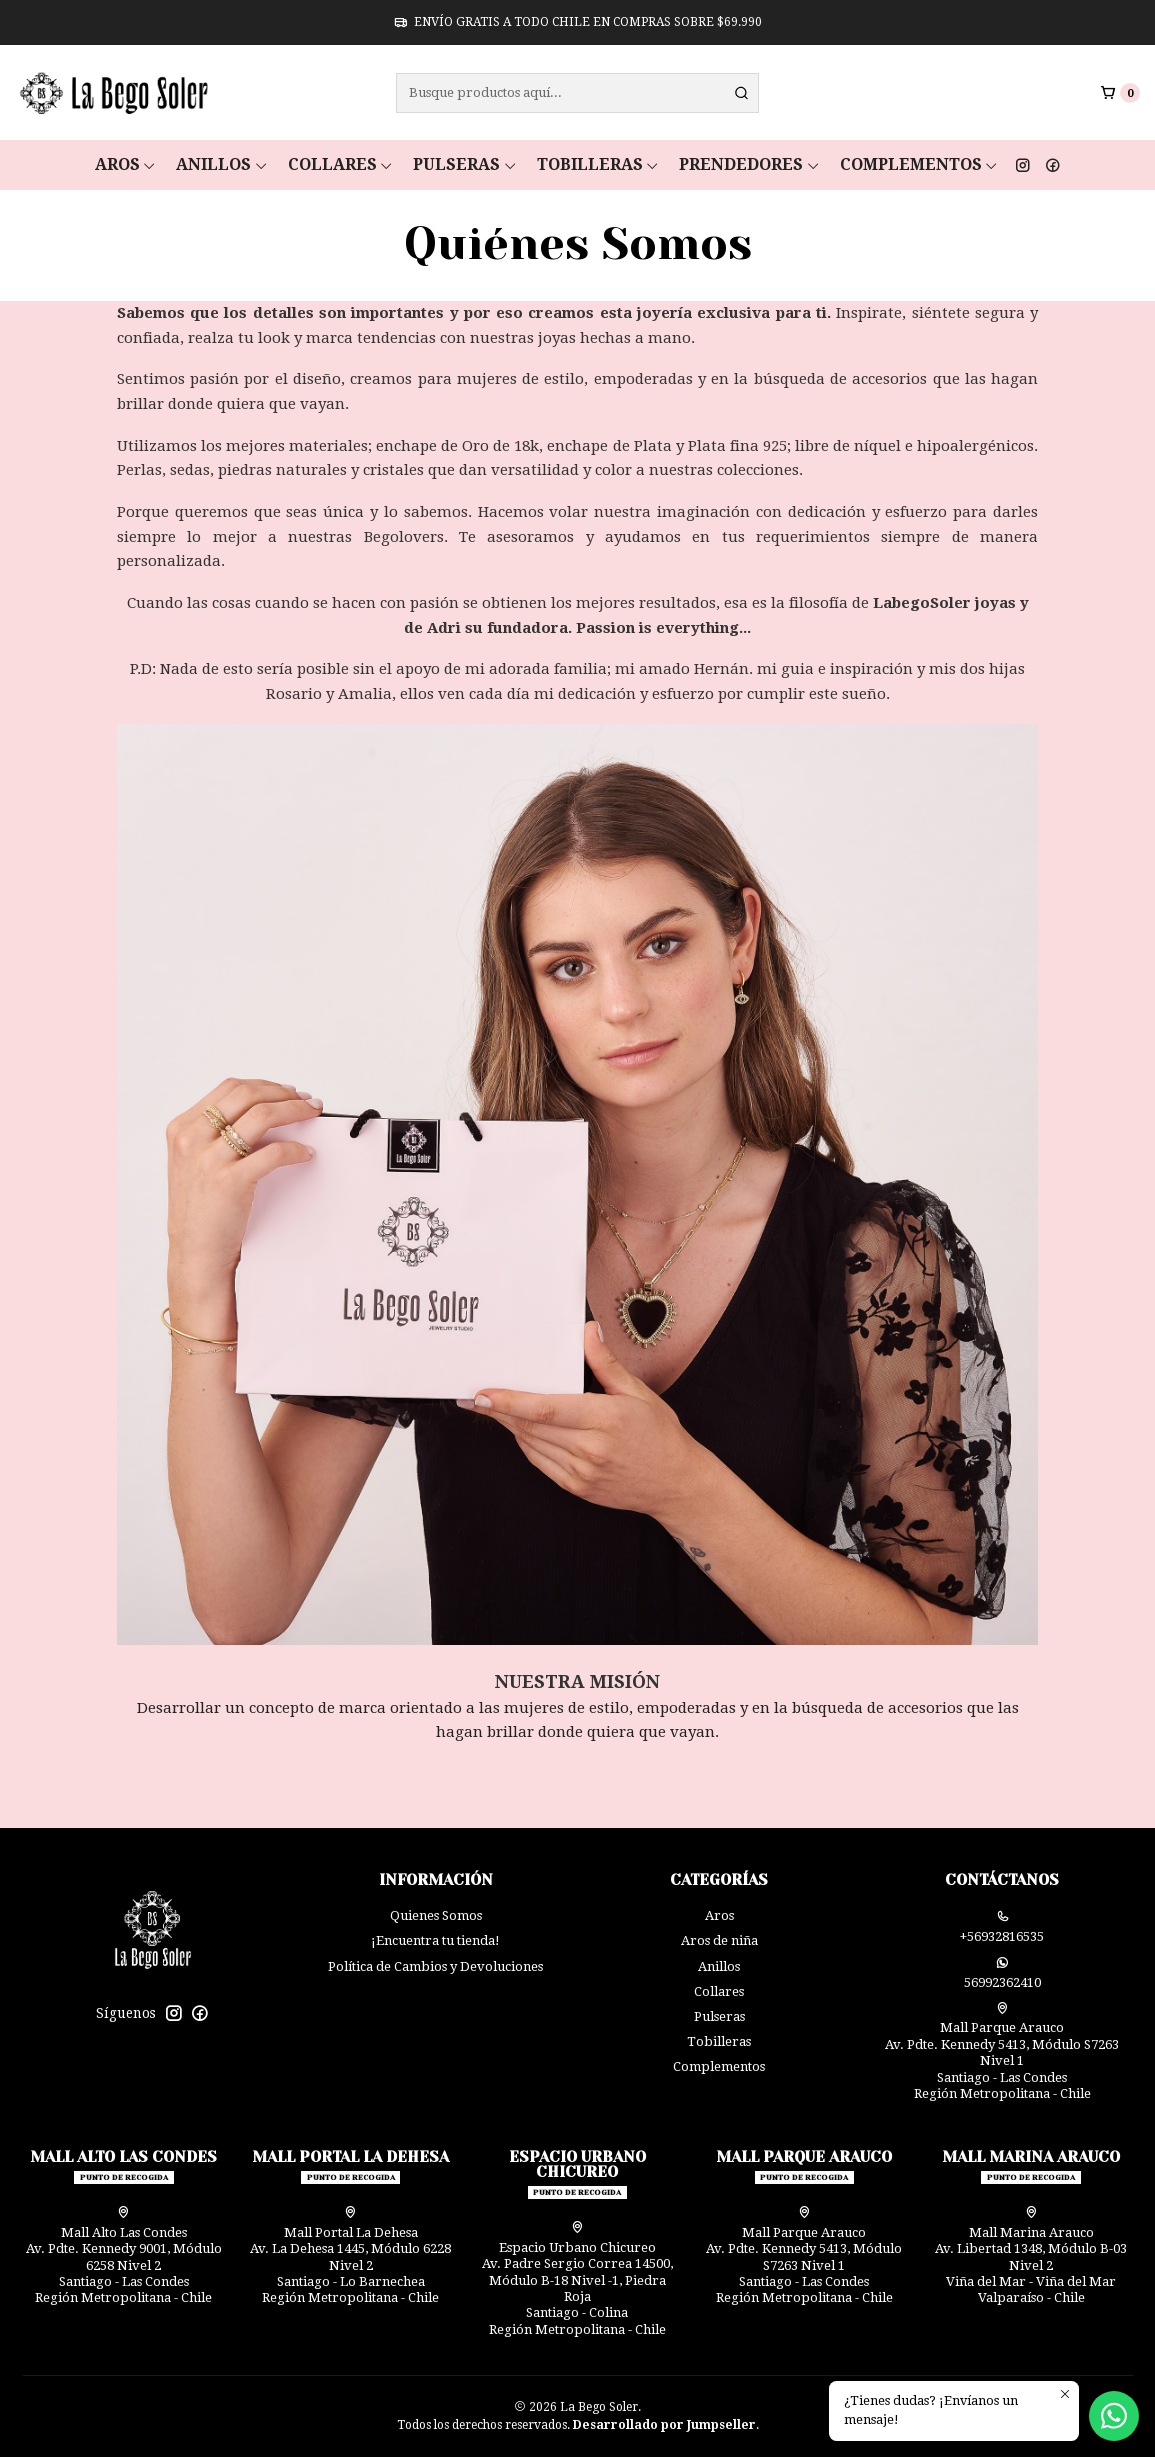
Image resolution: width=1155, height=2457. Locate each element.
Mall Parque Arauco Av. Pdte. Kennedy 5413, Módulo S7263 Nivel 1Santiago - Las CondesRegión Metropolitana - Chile (1002, 2051)
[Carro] (1120, 92)
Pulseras (465, 164)
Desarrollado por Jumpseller (664, 2425)
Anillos (222, 164)
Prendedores (749, 164)
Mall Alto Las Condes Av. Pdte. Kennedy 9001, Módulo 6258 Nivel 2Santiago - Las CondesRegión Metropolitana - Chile (124, 2255)
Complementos (919, 164)
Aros (126, 164)
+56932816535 (1002, 1927)
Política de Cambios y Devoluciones (435, 1966)
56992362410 (1002, 1973)
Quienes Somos (436, 1915)
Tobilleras (598, 164)
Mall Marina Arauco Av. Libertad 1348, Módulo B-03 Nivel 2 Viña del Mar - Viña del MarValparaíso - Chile (1031, 2255)
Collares (341, 164)
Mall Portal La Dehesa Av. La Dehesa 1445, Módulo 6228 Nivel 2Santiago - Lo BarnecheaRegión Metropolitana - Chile (350, 2255)
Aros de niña (719, 1940)
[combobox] (577, 93)
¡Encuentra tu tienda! (435, 1940)
